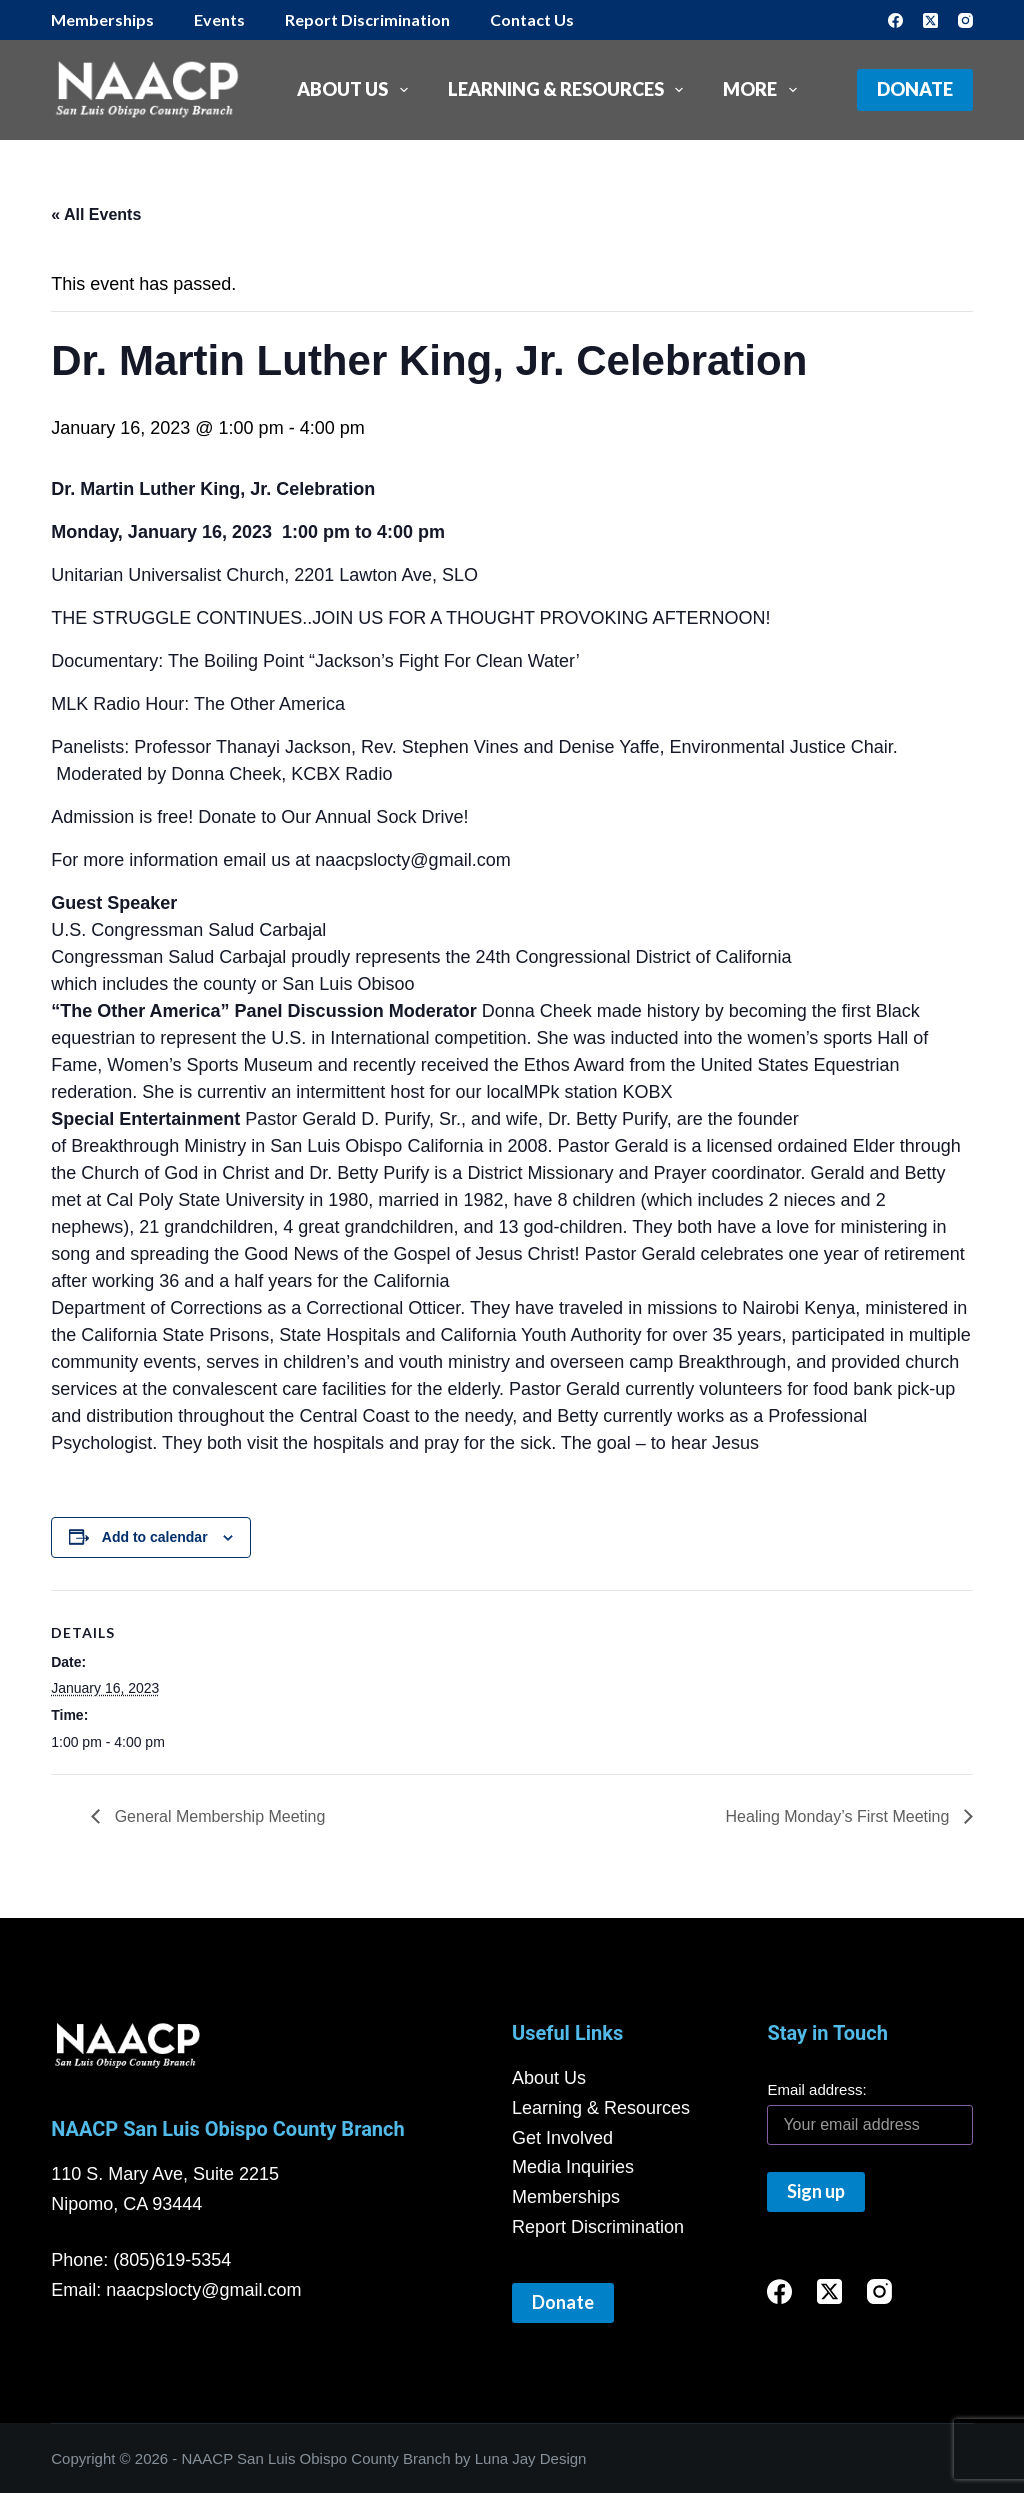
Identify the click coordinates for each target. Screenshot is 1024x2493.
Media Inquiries (573, 2167)
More (764, 90)
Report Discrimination (367, 19)
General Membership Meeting (217, 1816)
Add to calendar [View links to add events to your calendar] (155, 1537)
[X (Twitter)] (930, 20)
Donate (915, 89)
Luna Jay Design (531, 2458)
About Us (356, 90)
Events (219, 19)
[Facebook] (895, 20)
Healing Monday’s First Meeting (840, 1816)
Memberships (102, 19)
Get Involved (562, 2138)
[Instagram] (965, 20)
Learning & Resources (570, 90)
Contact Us (532, 19)
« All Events (96, 214)
